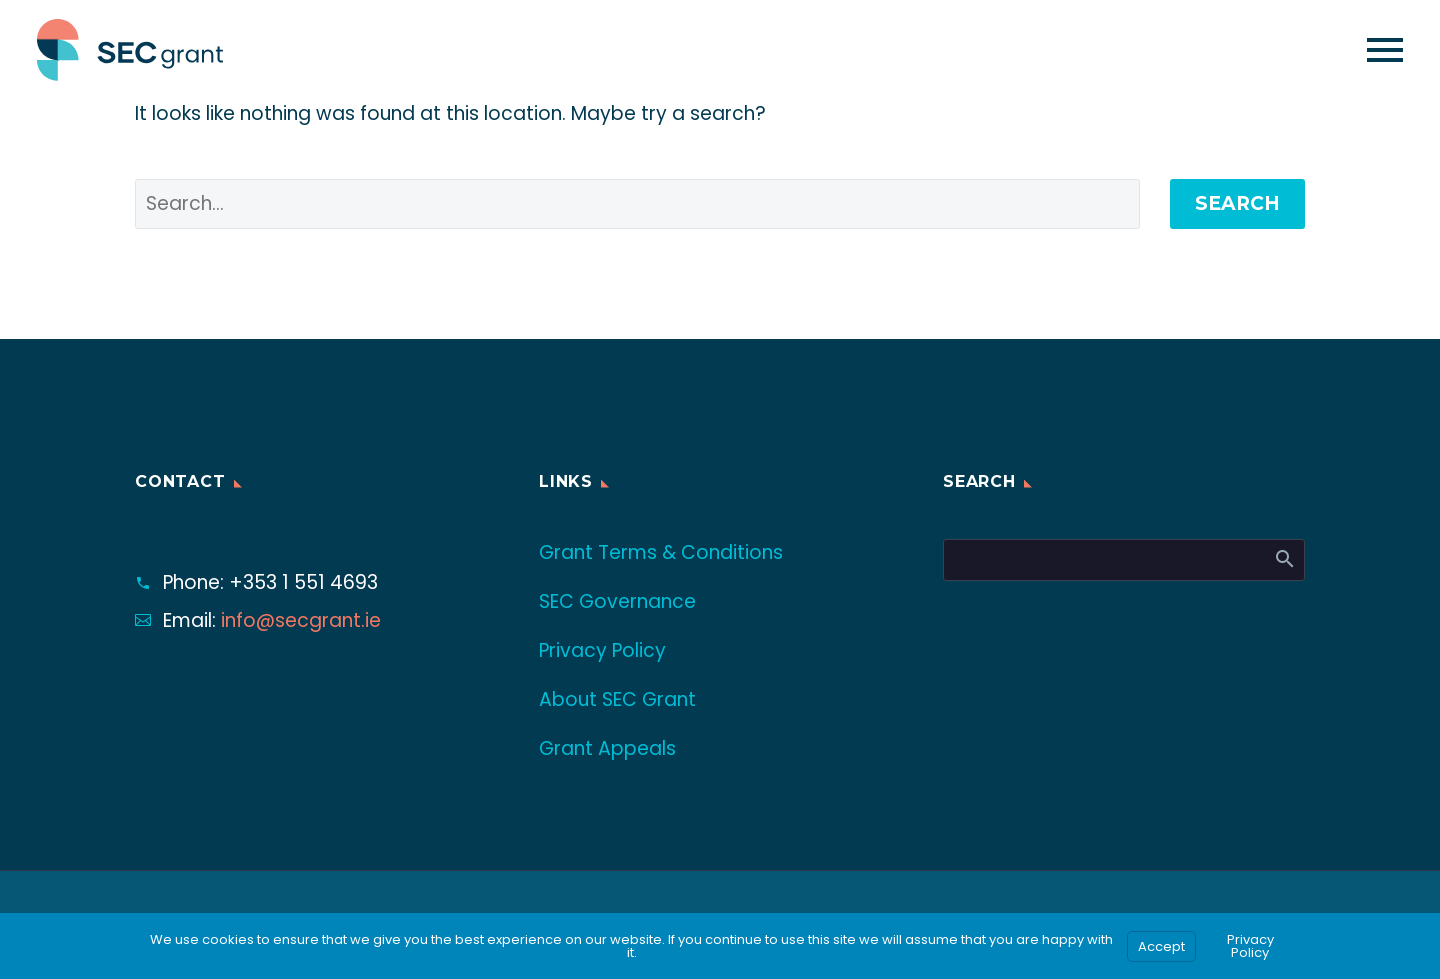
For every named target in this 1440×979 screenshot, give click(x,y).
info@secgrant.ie (301, 620)
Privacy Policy (602, 650)
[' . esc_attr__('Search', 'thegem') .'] (637, 204)
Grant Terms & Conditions (661, 552)
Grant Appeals (607, 748)
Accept (1161, 946)
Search (1237, 203)
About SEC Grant (617, 699)
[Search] (1124, 560)
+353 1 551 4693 (303, 582)
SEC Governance (617, 601)
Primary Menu (1385, 50)
